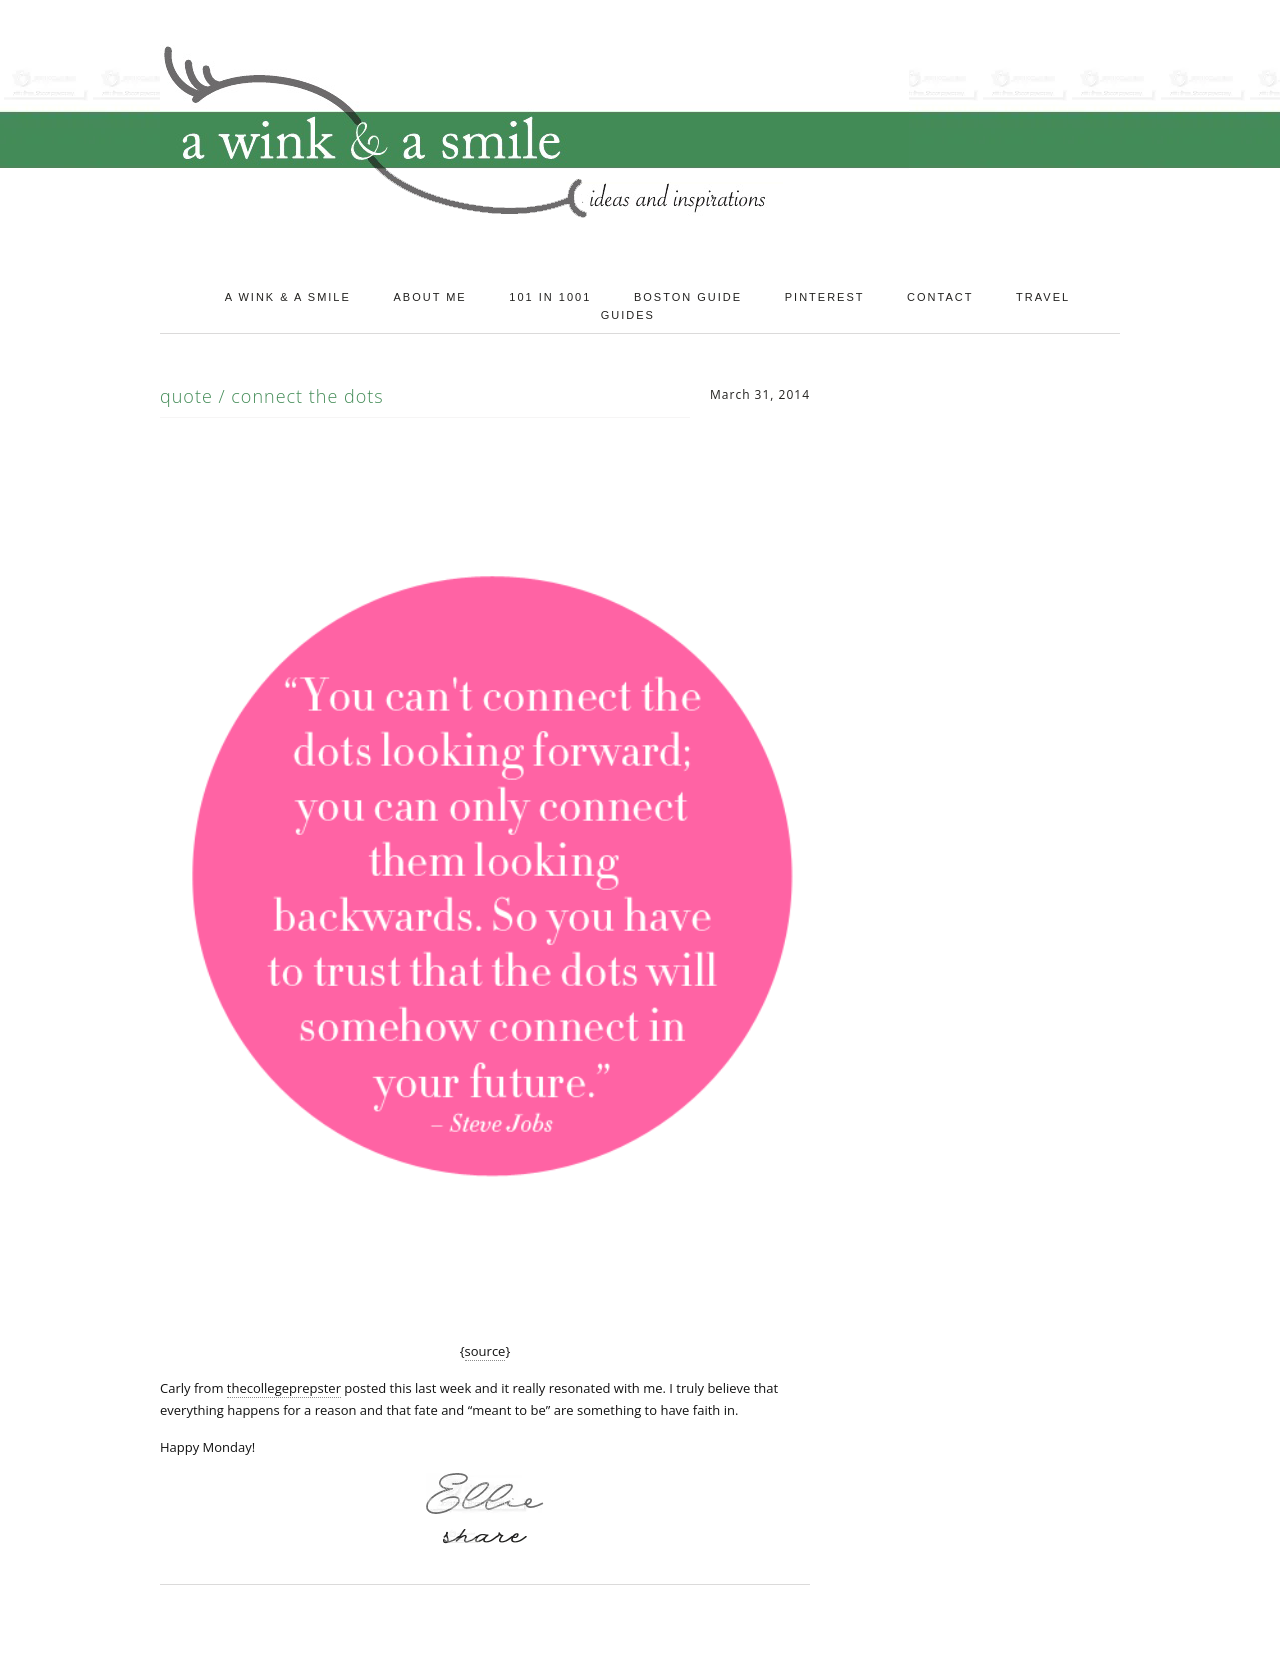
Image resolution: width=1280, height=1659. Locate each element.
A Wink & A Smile (288, 297)
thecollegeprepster (284, 1388)
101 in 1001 (550, 297)
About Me (429, 297)
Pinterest (825, 297)
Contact (940, 297)
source (485, 1351)
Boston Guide (688, 297)
